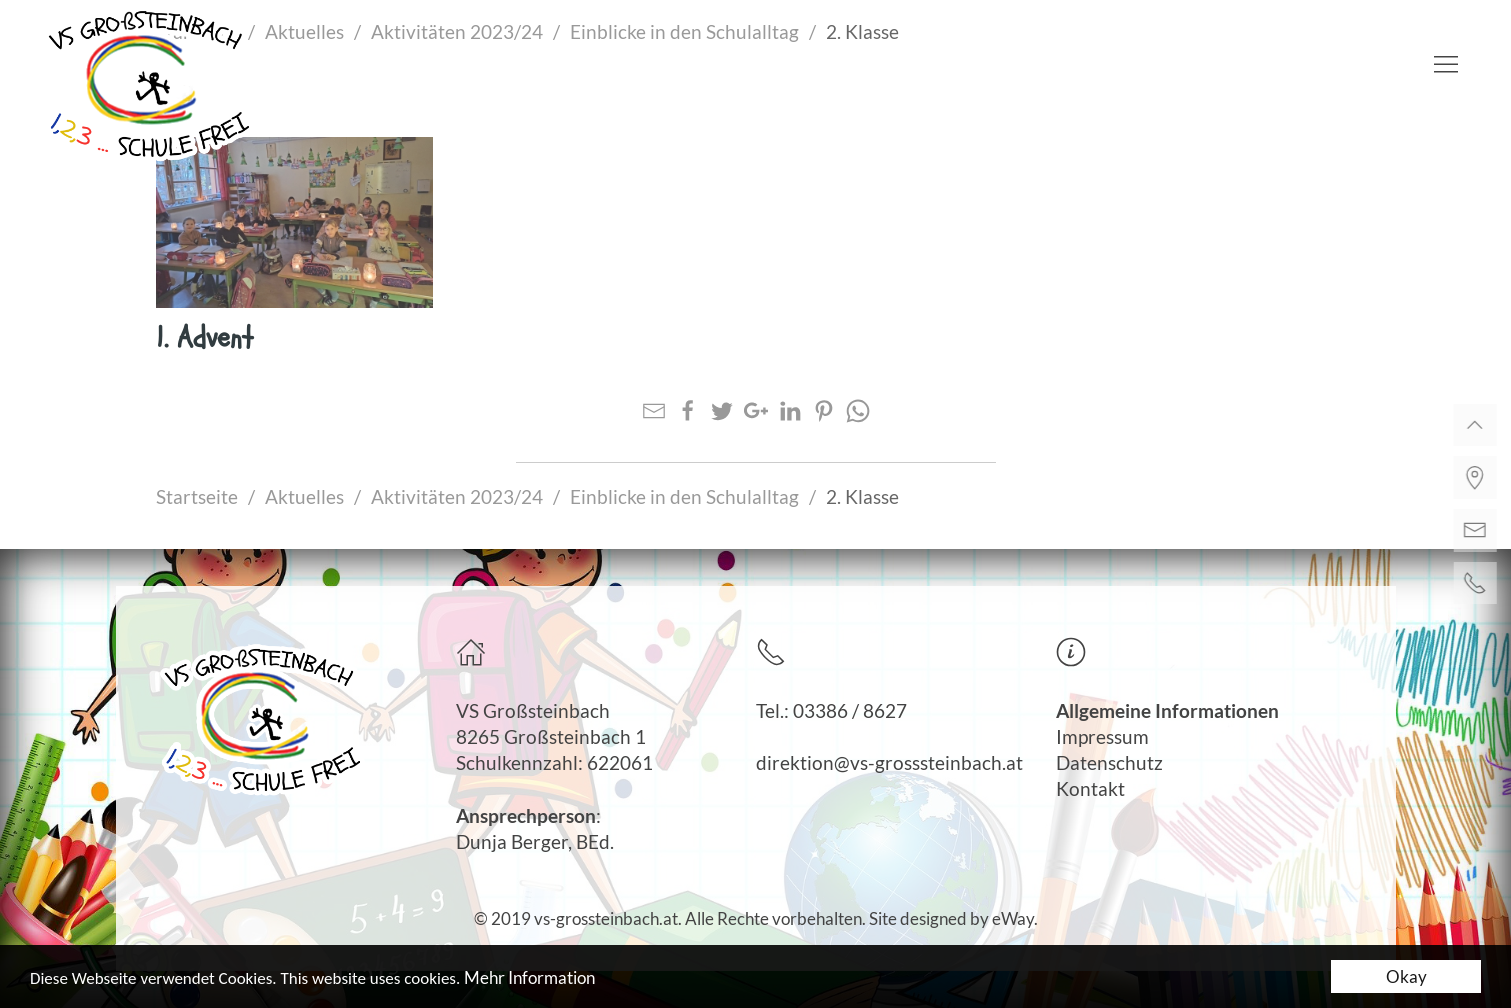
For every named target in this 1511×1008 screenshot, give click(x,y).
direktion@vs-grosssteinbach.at (889, 763)
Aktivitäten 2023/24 (457, 497)
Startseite (197, 497)
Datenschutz (1109, 763)
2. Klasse (862, 497)
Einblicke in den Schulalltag (684, 497)
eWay (1013, 918)
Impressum (1102, 737)
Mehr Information (529, 978)
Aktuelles (304, 497)
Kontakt (1090, 789)
